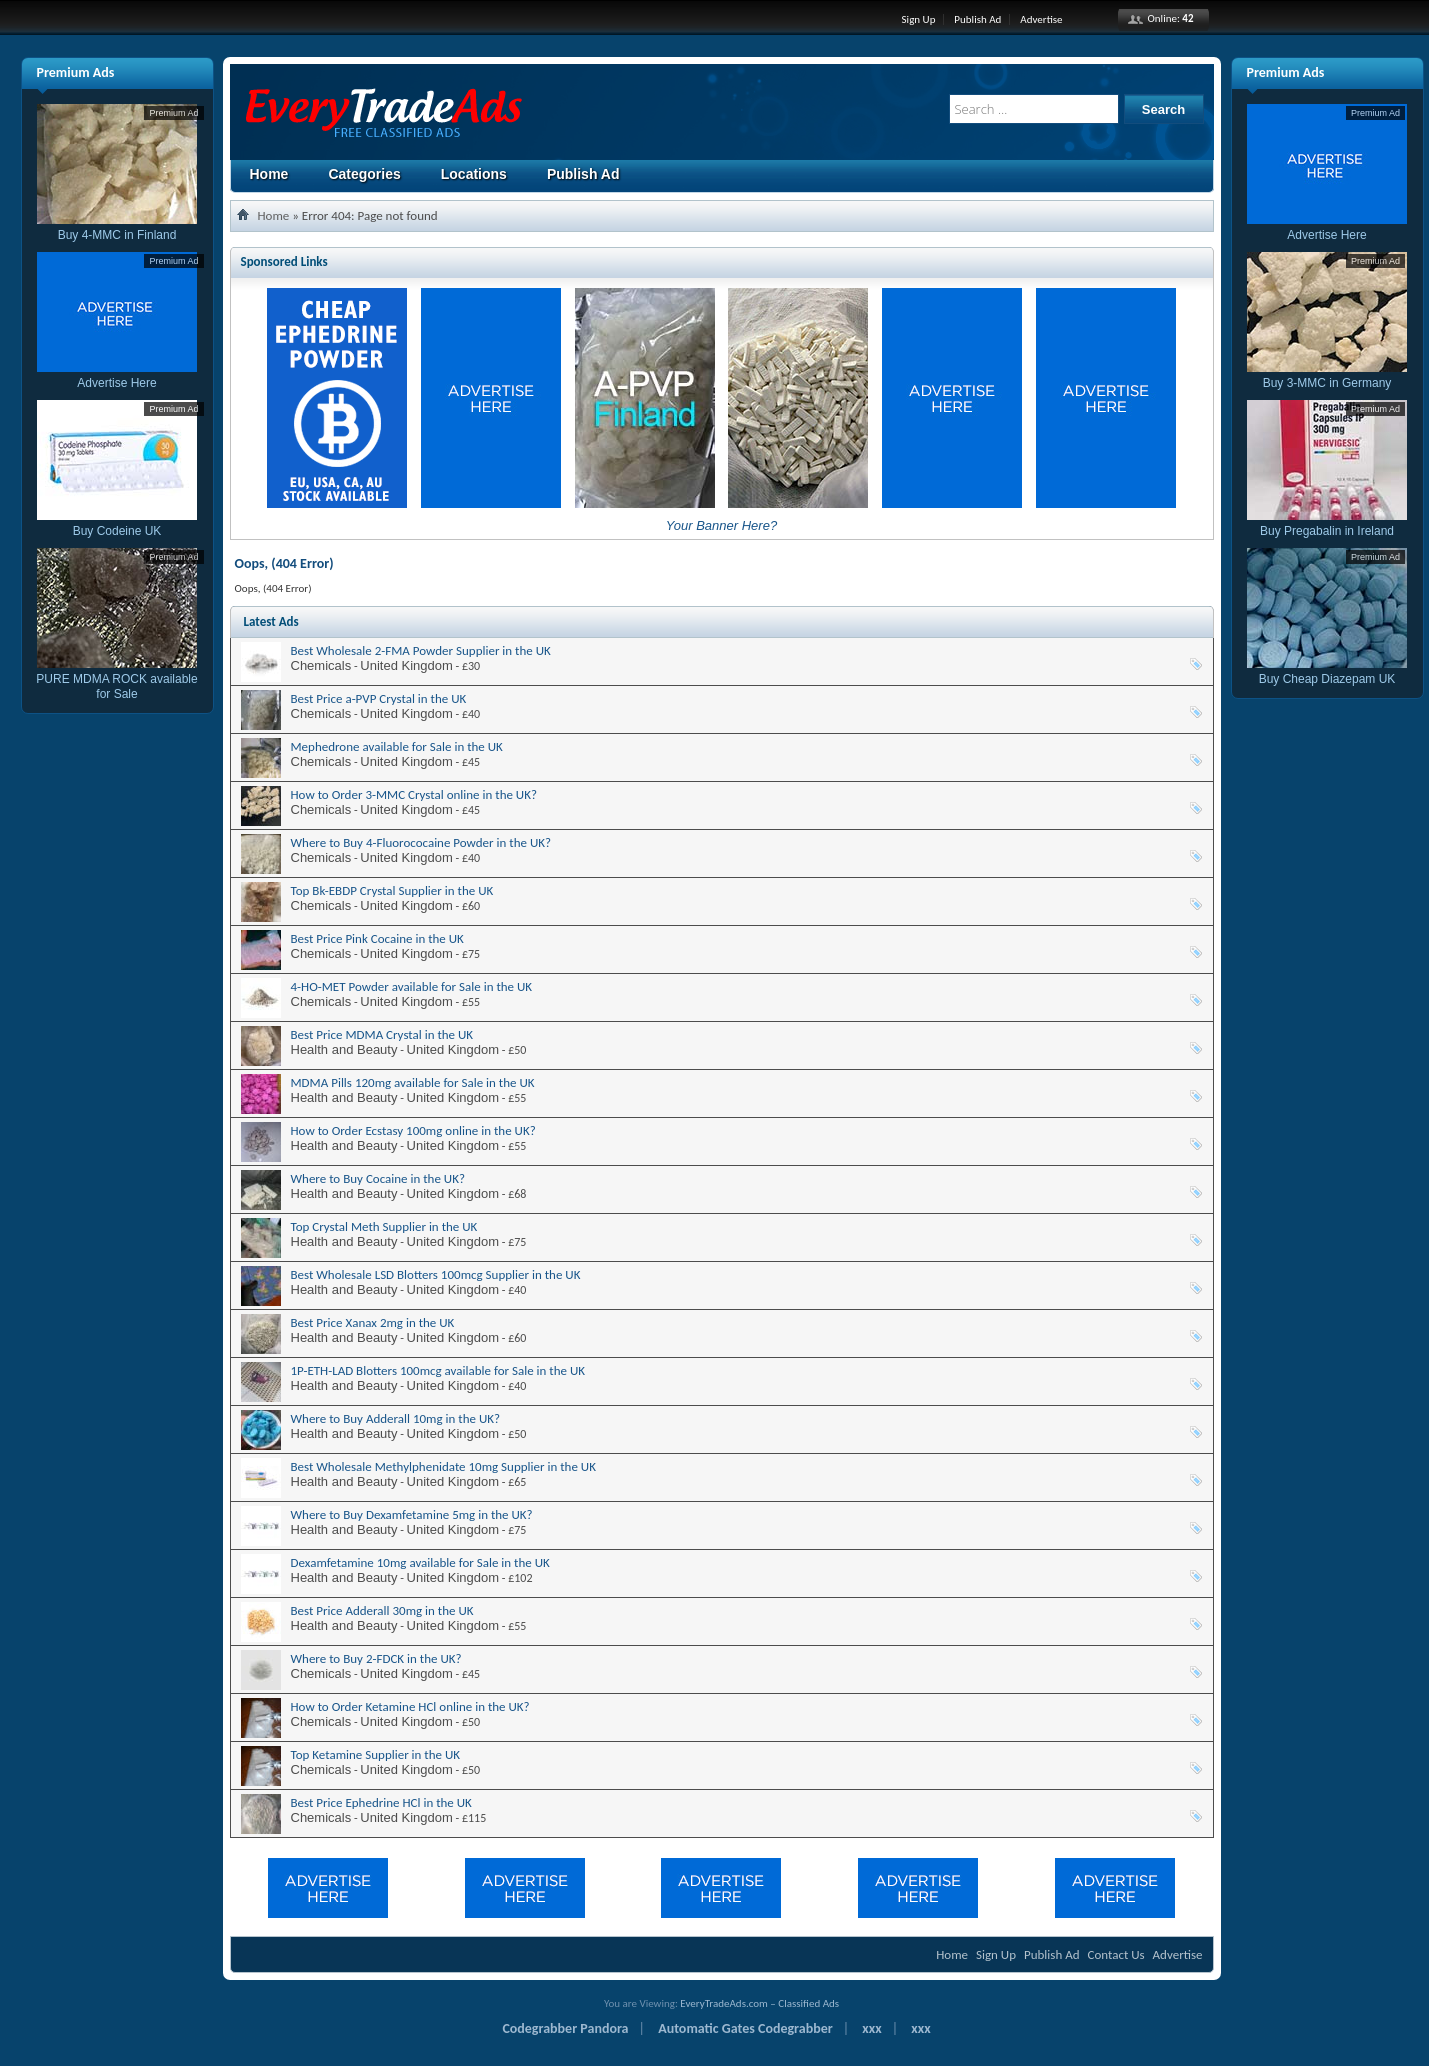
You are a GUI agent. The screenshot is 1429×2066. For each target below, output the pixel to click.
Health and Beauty (344, 1049)
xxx (871, 2028)
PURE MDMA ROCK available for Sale (116, 679)
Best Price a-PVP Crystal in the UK (379, 698)
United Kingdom (406, 665)
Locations (474, 174)
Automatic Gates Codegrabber (745, 2028)
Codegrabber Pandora (565, 2028)
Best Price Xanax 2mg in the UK (373, 1322)
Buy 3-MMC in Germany (1327, 375)
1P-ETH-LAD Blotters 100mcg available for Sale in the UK (438, 1370)
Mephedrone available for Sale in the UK (397, 746)
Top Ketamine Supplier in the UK (376, 1754)
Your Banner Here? (721, 525)
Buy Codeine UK (117, 523)
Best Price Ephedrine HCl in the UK (381, 1802)
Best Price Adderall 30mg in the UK (382, 1610)
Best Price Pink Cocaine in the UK (377, 938)
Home (269, 174)
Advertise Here (117, 375)
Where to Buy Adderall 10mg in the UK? (396, 1418)
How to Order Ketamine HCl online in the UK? (410, 1706)
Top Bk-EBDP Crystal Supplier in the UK (392, 890)
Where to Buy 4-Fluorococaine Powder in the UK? (421, 842)
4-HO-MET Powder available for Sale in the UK (412, 986)
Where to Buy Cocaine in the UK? (378, 1178)
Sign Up (919, 19)
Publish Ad (977, 19)
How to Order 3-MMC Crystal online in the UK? (414, 794)
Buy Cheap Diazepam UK (1327, 671)
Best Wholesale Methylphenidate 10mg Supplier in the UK (443, 1466)
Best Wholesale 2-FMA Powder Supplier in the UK (421, 650)
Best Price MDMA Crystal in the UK (382, 1034)
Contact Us (1116, 1954)
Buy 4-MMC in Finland (117, 227)
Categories (364, 174)
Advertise (1041, 19)
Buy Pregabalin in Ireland (1327, 523)
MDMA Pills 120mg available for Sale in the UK (413, 1082)
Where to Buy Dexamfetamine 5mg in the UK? (412, 1514)
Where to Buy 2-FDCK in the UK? (376, 1658)
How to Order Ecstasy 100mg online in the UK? (413, 1130)
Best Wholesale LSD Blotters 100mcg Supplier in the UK (436, 1274)
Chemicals (321, 665)
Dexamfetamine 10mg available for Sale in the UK (420, 1562)
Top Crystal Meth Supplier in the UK (384, 1226)
